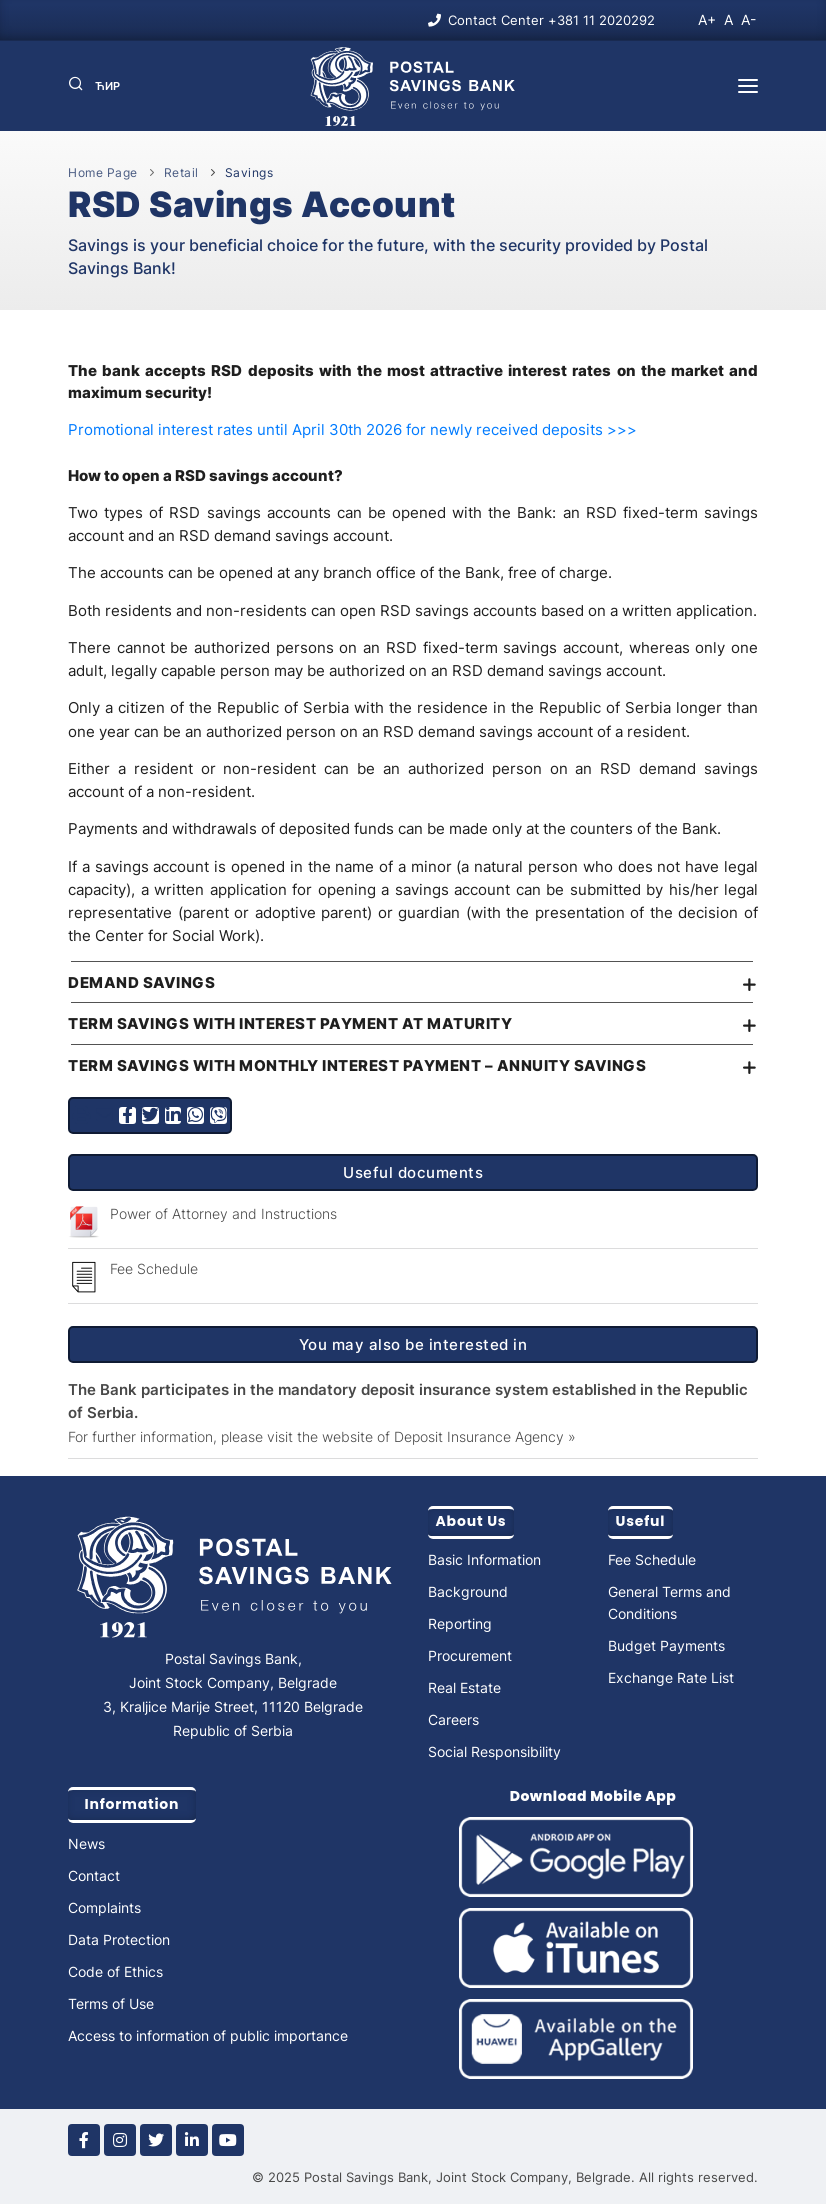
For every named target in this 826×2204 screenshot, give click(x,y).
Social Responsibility (494, 1751)
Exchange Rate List (671, 1677)
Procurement (470, 1655)
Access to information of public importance (208, 2035)
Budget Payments (666, 1645)
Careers (453, 1719)
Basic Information (484, 1559)
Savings (249, 172)
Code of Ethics (115, 1971)
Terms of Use (111, 2003)
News (86, 1843)
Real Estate (464, 1687)
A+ (707, 19)
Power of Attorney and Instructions (223, 1213)
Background (468, 1591)
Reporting (460, 1623)
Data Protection (119, 1939)
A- (748, 19)
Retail (181, 172)
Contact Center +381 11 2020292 (551, 20)
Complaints (104, 1907)
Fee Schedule (154, 1268)
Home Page (103, 172)
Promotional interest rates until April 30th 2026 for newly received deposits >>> (352, 429)
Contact (94, 1875)
